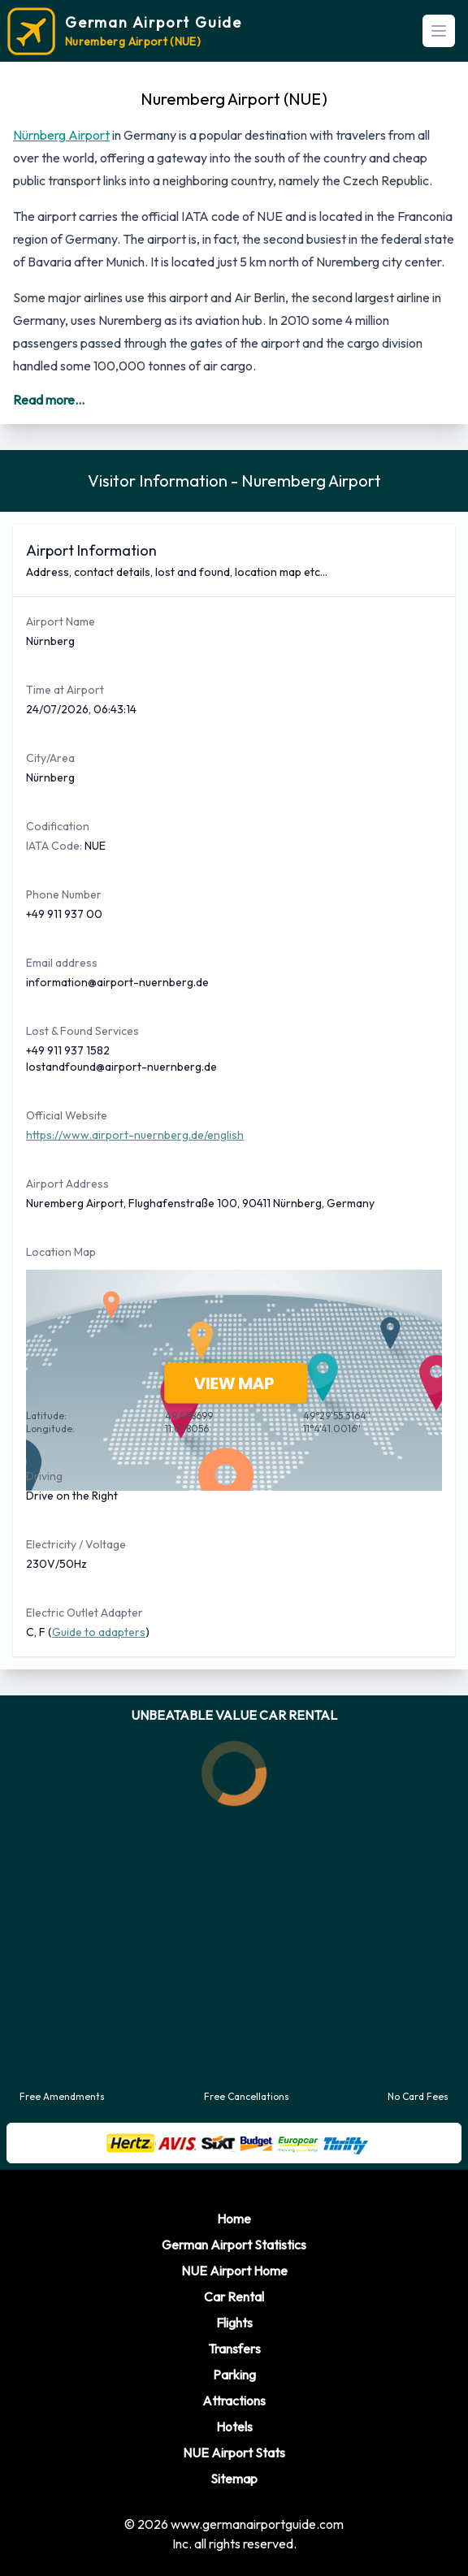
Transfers (234, 2348)
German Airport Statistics (234, 2244)
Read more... (48, 400)
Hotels (234, 2426)
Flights (234, 2322)
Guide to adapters (98, 1632)
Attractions (234, 2400)
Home (234, 2218)
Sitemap (234, 2478)
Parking (234, 2374)
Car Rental (234, 2296)
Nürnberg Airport (61, 135)
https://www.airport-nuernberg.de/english (135, 1135)
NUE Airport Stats (234, 2452)
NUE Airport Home (234, 2270)
